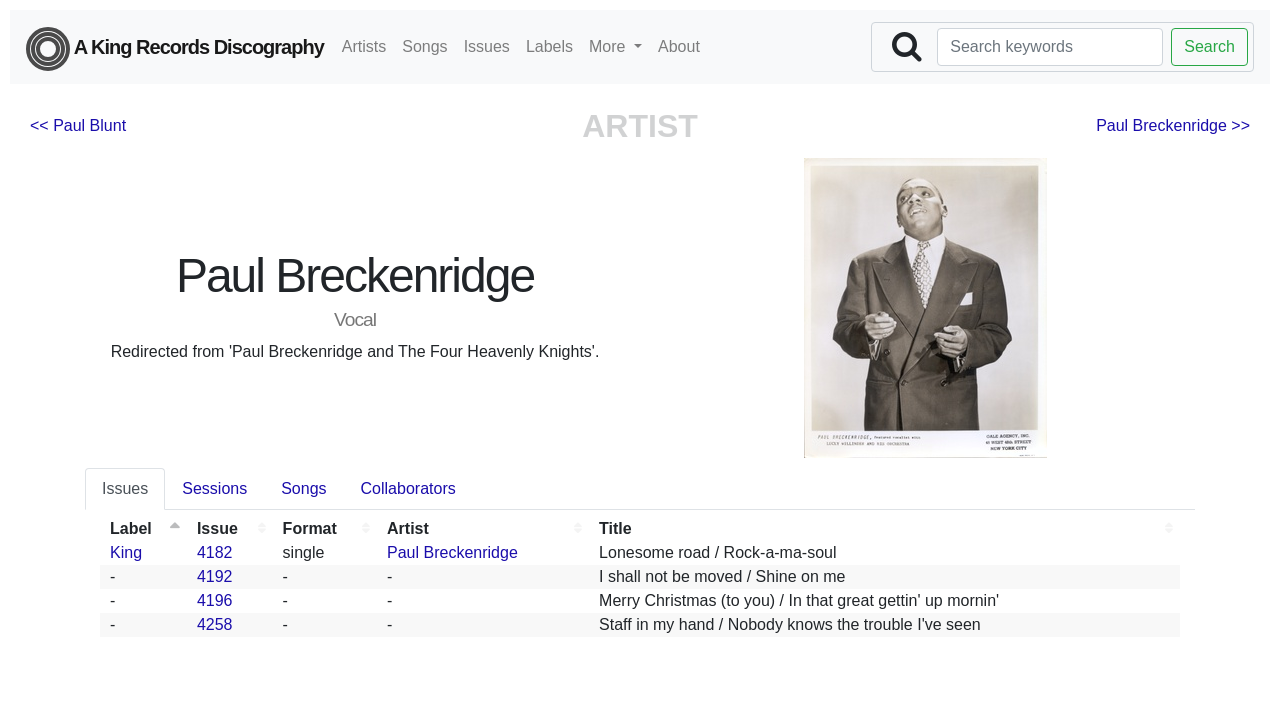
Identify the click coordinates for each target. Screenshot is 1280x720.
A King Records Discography (175, 49)
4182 (215, 552)
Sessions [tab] (214, 488)
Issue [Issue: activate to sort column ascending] (217, 528)
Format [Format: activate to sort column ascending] (310, 528)
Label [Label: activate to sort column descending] (131, 528)
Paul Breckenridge (452, 552)
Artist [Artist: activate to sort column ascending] (408, 528)
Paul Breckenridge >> (1173, 125)
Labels (549, 46)
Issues (487, 46)
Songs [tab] (303, 488)
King (126, 552)
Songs (424, 46)
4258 (215, 624)
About (679, 46)
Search (1209, 46)
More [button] (609, 46)
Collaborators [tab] (408, 488)
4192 (215, 576)
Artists (364, 46)
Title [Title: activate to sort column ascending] (615, 528)
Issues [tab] (125, 488)
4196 (215, 600)
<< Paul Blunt (78, 125)
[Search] (1050, 47)
